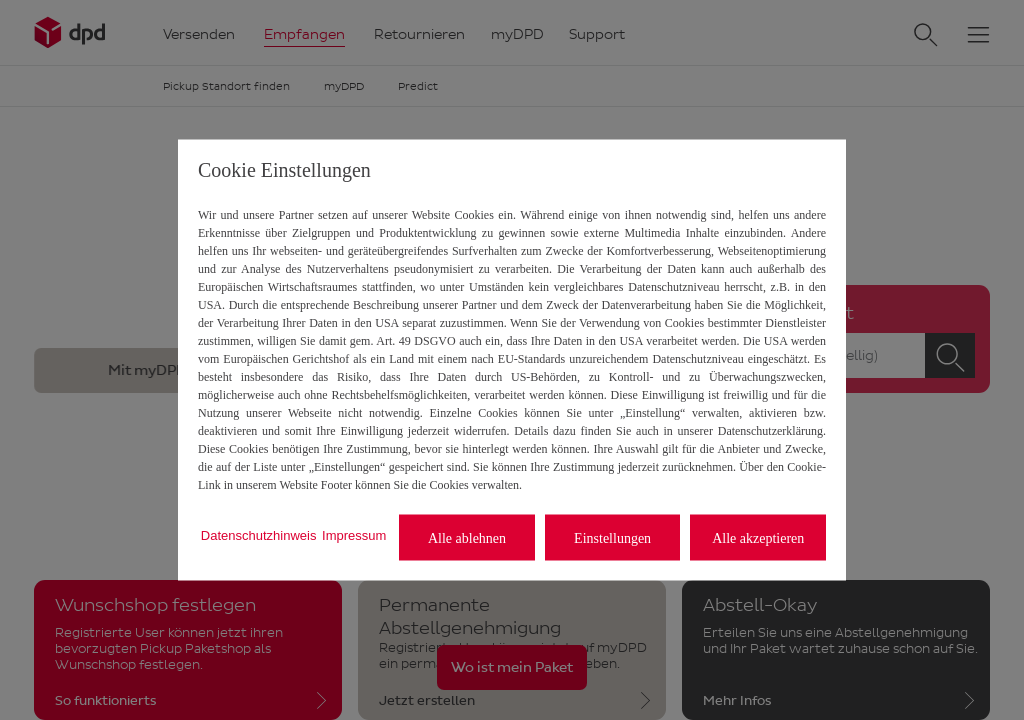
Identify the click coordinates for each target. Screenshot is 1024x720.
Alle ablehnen (467, 537)
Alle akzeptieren (758, 537)
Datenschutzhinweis (259, 534)
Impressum (354, 534)
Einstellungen (612, 537)
